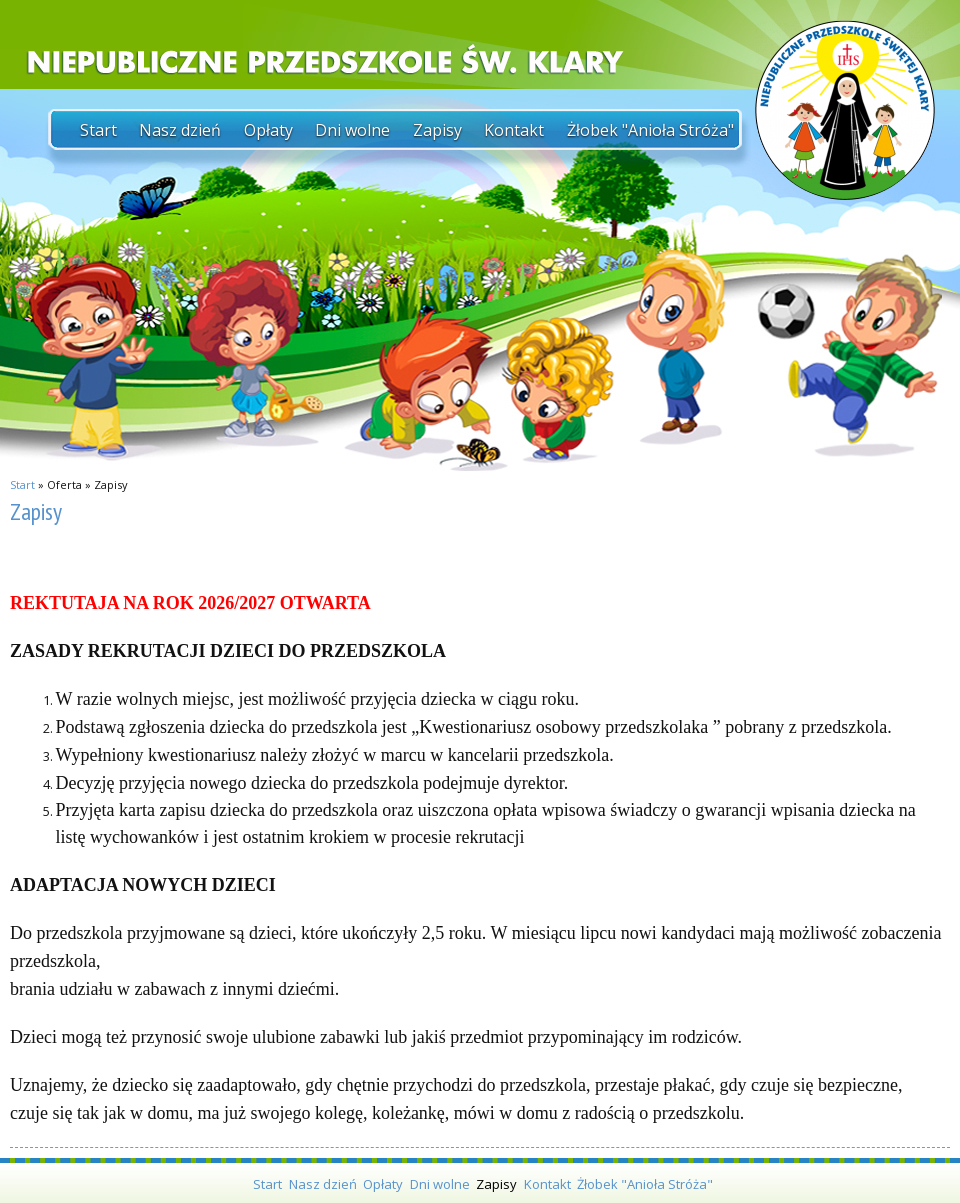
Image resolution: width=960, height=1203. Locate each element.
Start (98, 130)
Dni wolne (352, 130)
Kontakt (514, 130)
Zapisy (437, 130)
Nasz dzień (180, 130)
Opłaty (268, 130)
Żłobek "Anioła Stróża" (650, 130)
